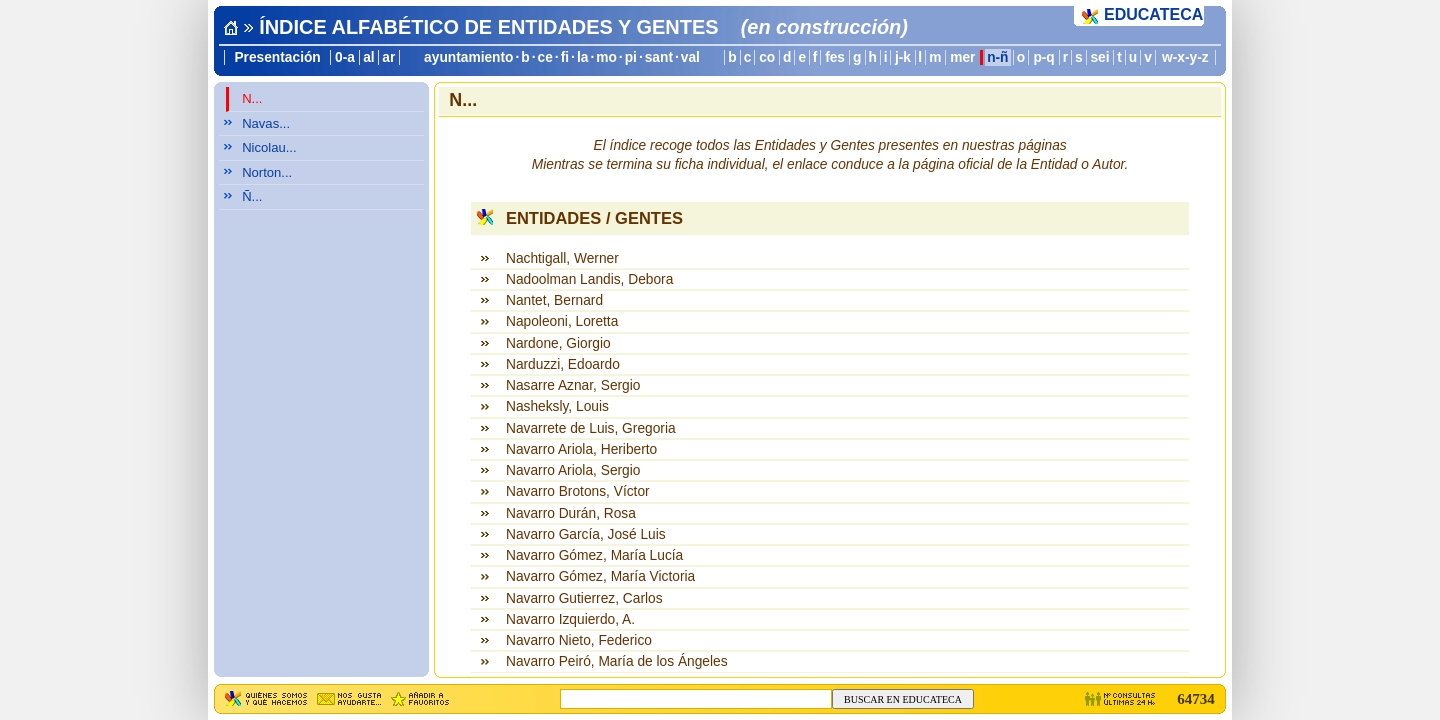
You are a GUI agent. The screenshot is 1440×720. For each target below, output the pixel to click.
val (690, 57)
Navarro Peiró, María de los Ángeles (617, 661)
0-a (345, 57)
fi (565, 57)
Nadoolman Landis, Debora (589, 279)
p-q (1043, 57)
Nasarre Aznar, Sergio (573, 385)
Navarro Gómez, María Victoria (600, 576)
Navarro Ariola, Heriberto (581, 449)
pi (631, 57)
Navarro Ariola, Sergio (573, 470)
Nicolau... (269, 147)
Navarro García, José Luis (586, 534)
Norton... (267, 172)
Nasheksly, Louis (557, 406)
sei (1099, 57)
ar (388, 57)
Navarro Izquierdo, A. (570, 619)
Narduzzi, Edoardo (563, 364)
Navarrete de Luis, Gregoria (591, 428)
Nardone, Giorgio (558, 343)
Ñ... (252, 196)
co (767, 57)
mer (962, 57)
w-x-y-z (1185, 57)
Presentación (277, 57)
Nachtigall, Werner (562, 258)
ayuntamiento (468, 57)
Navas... (266, 123)
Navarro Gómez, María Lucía (594, 555)
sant (659, 57)
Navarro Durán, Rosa (571, 513)
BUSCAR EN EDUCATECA (903, 699)
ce (545, 57)
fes (835, 57)
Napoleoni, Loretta (562, 321)
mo (606, 57)
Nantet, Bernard (554, 300)
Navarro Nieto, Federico (579, 640)
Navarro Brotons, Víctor (578, 491)
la (582, 57)
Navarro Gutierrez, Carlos (584, 598)
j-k (903, 57)
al (368, 57)
